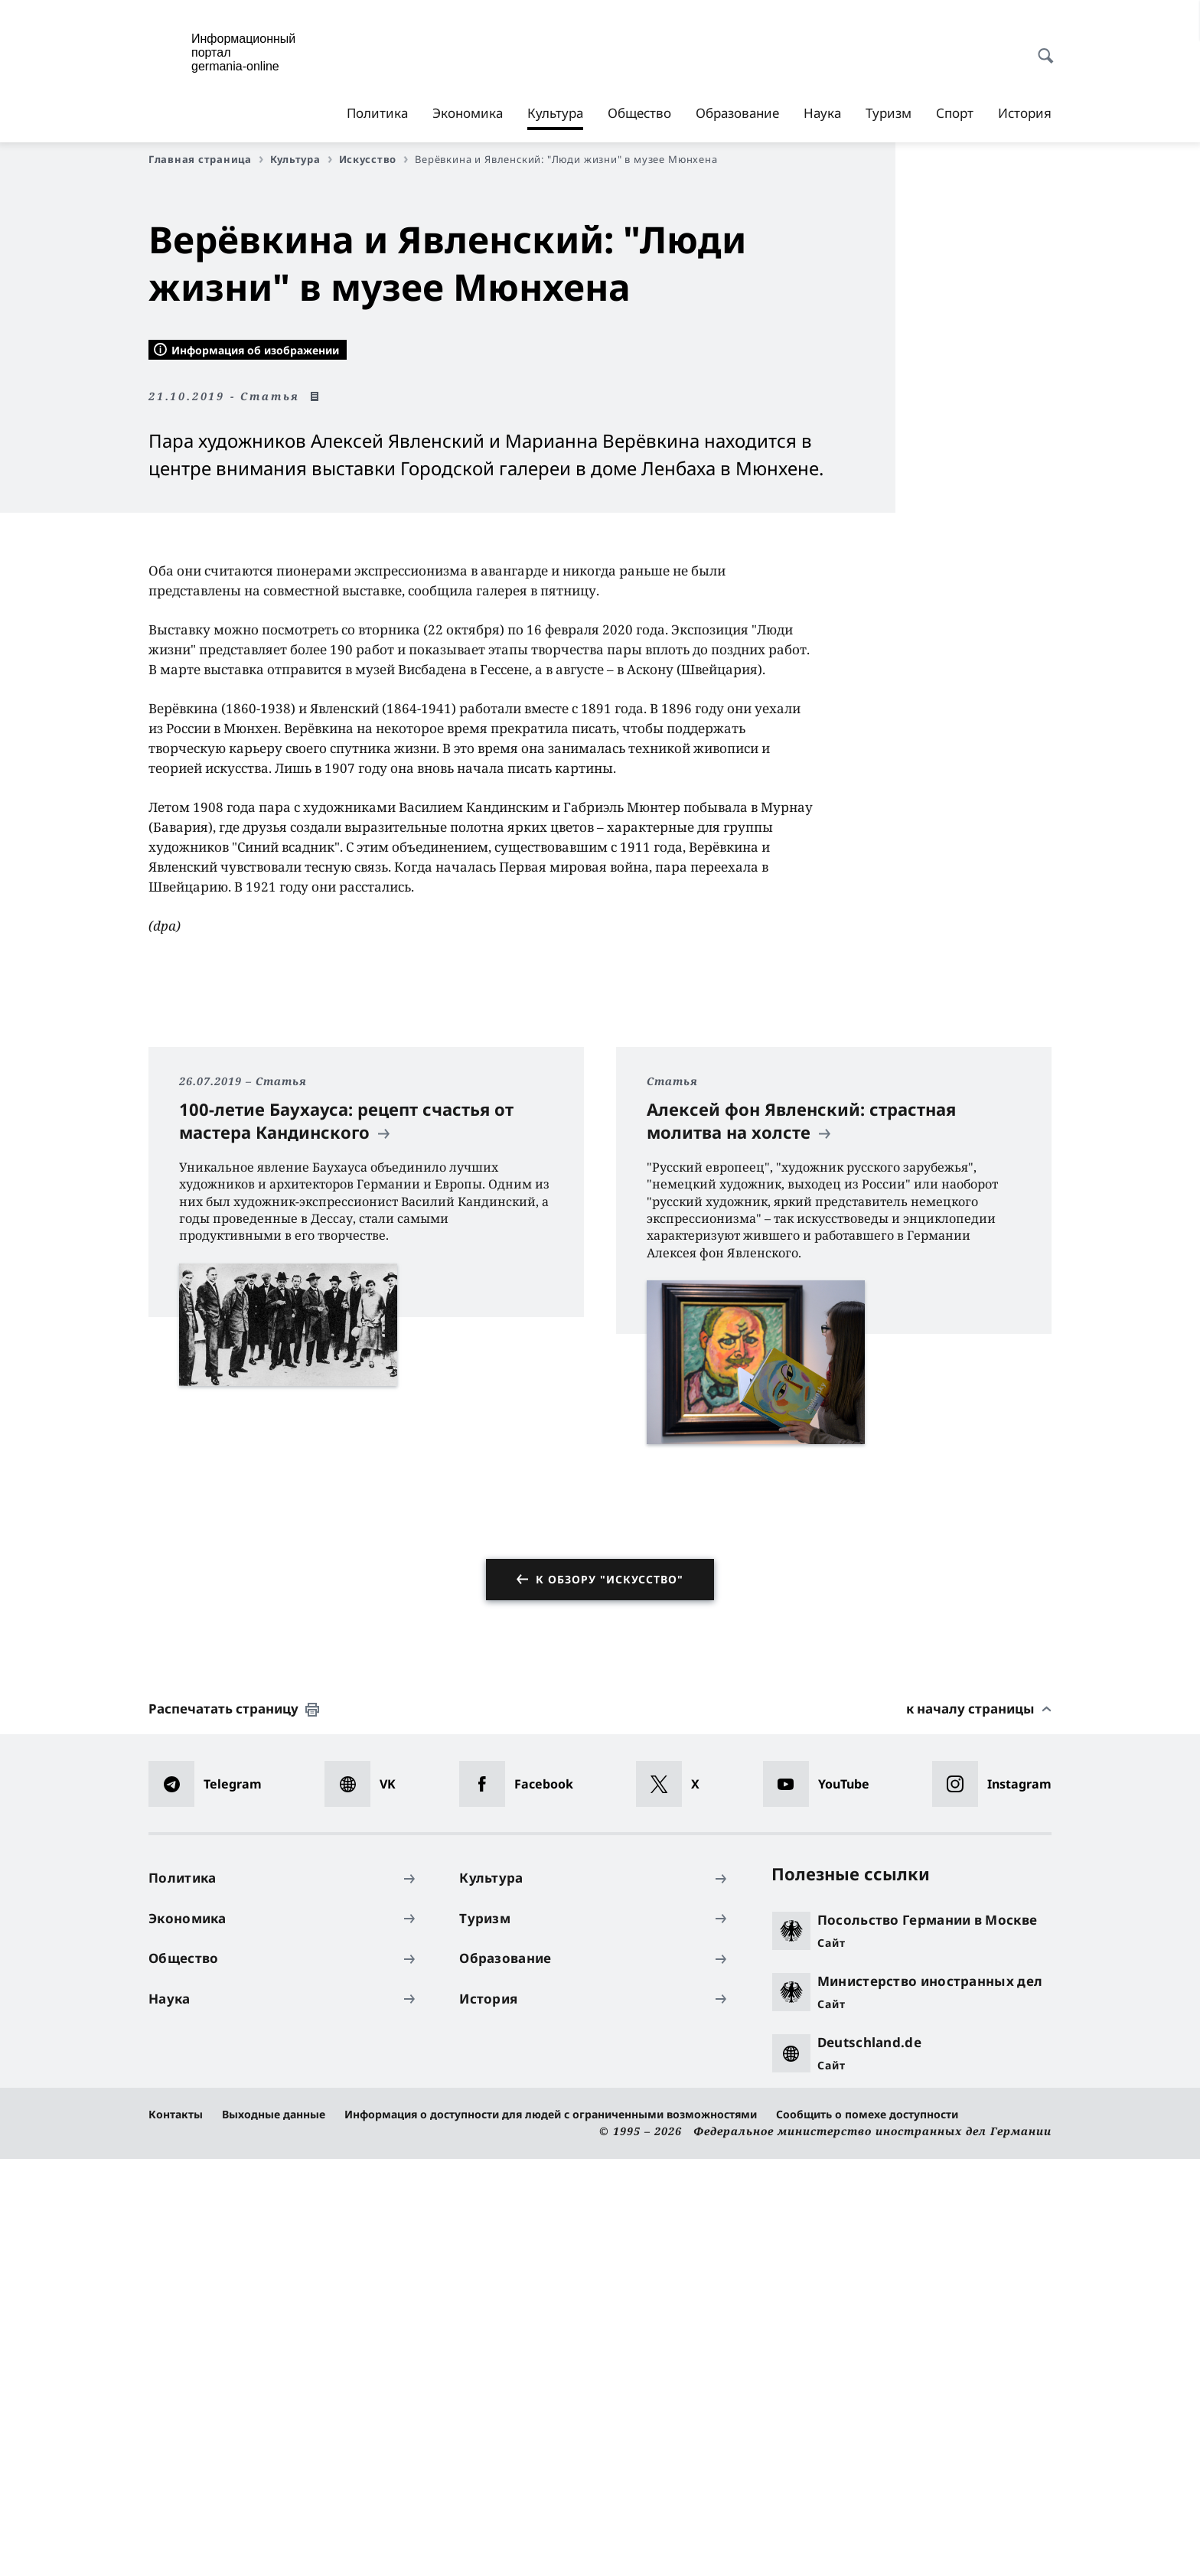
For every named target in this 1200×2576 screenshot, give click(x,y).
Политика (377, 113)
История (1025, 113)
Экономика (467, 113)
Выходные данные (273, 2532)
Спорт (954, 113)
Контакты (175, 2532)
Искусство (374, 159)
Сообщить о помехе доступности (867, 2532)
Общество (639, 113)
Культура (555, 113)
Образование (737, 113)
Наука (822, 113)
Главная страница (205, 159)
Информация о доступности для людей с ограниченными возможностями (550, 2532)
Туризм (888, 113)
